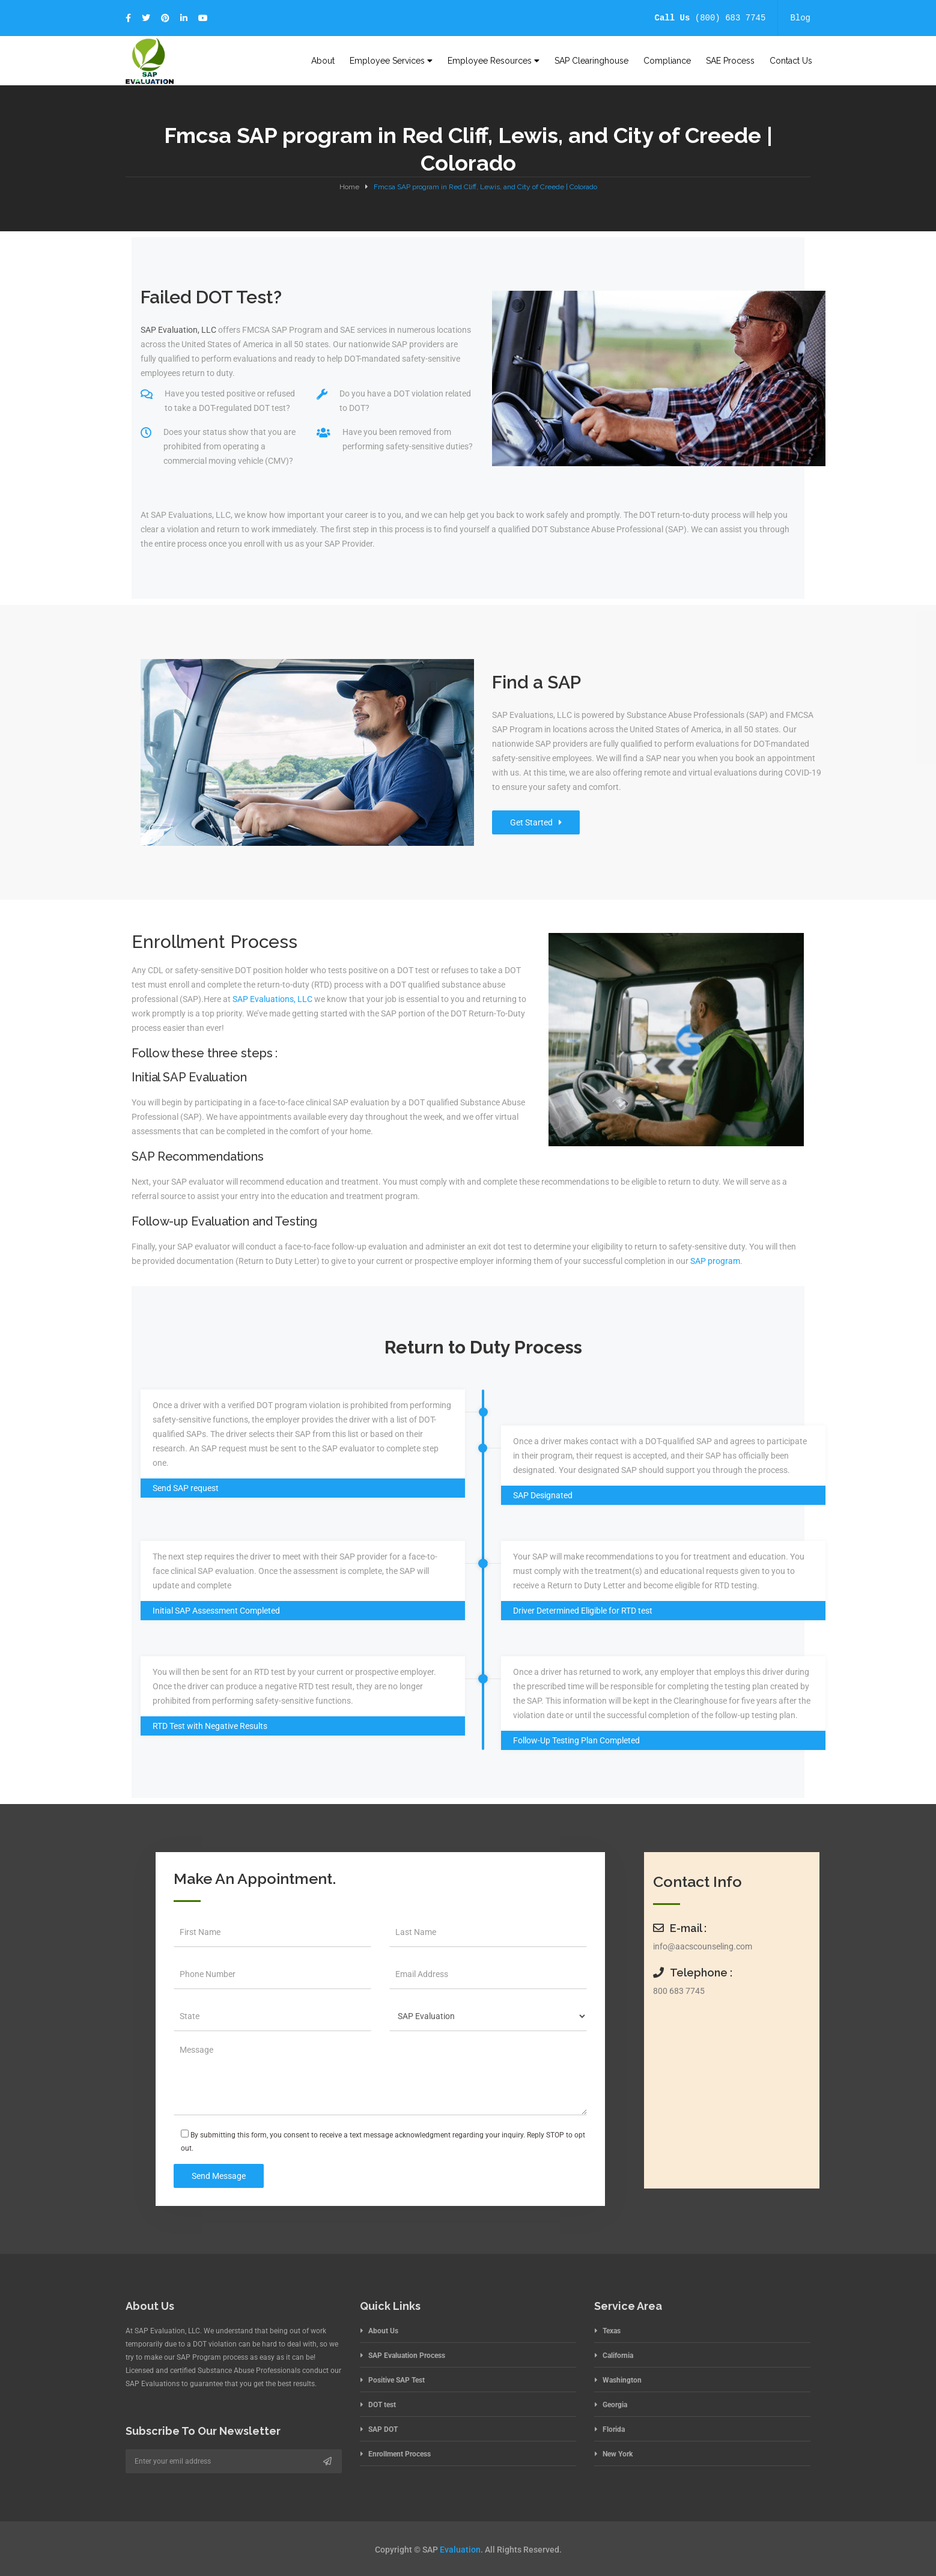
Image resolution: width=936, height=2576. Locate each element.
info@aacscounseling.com (702, 1946)
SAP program (715, 1261)
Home (349, 187)
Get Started (536, 822)
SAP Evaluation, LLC (178, 330)
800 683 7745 (679, 1991)
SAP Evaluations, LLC (272, 999)
